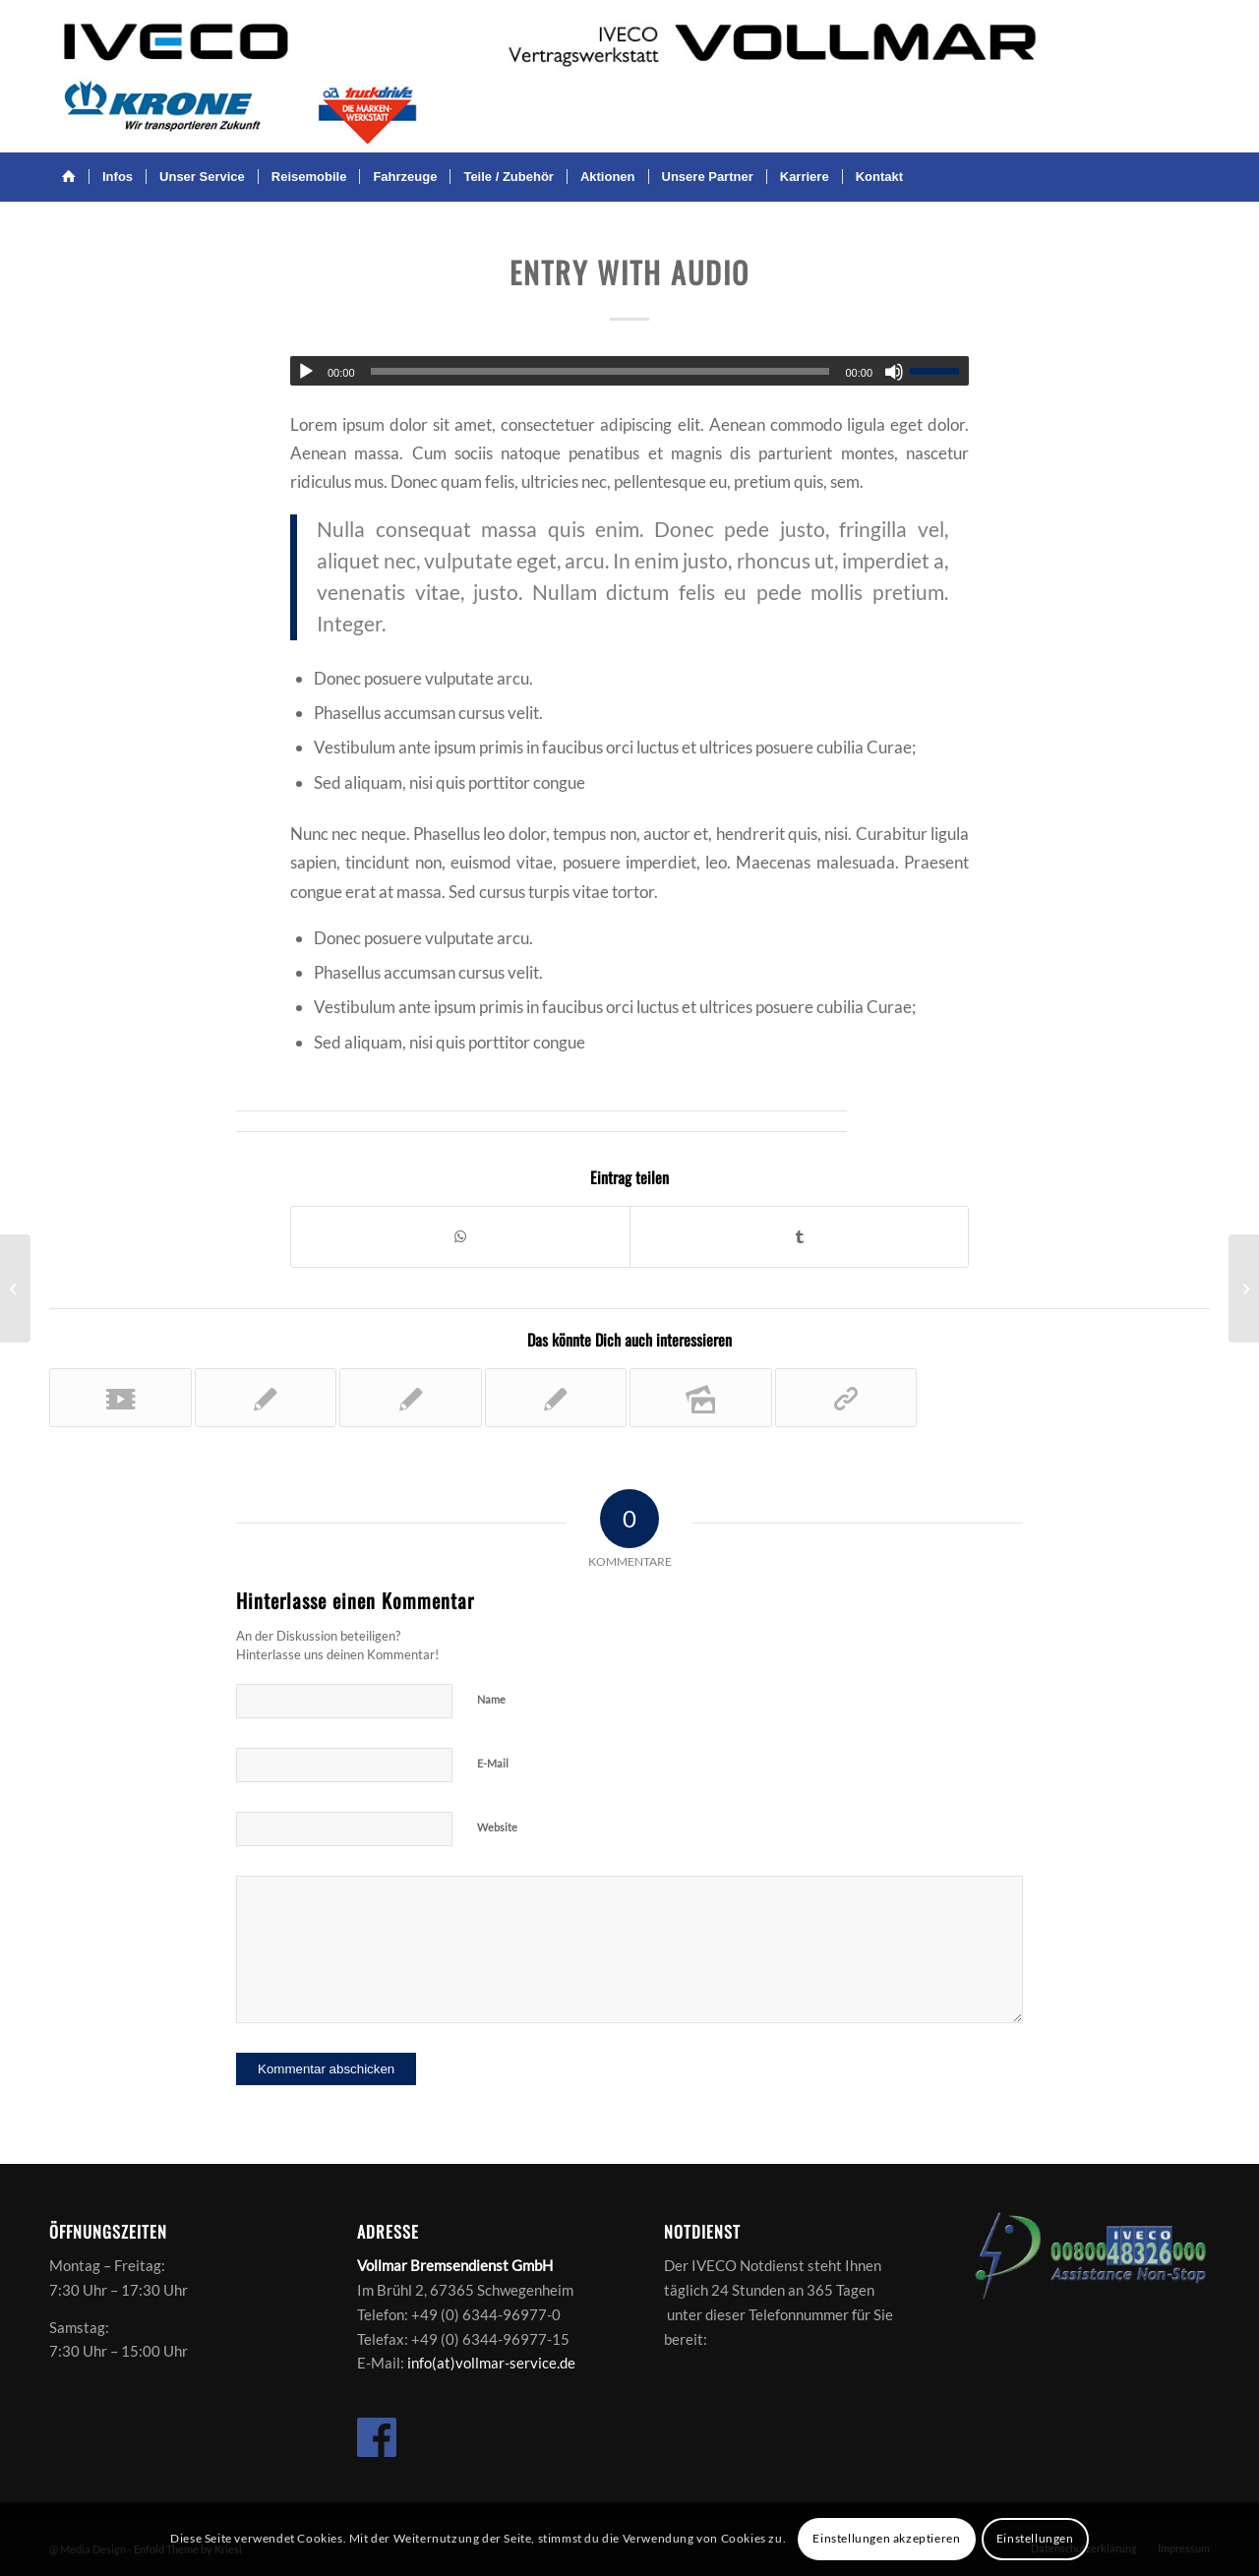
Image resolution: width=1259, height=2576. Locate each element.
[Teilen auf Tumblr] (799, 1236)
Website (497, 1827)
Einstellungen (1035, 2538)
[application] (629, 371)
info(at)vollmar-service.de (491, 2362)
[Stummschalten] (894, 372)
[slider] (600, 371)
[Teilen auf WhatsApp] (460, 1236)
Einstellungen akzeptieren (886, 2538)
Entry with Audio (629, 272)
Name (491, 1699)
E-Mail (493, 1763)
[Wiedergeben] (306, 372)
